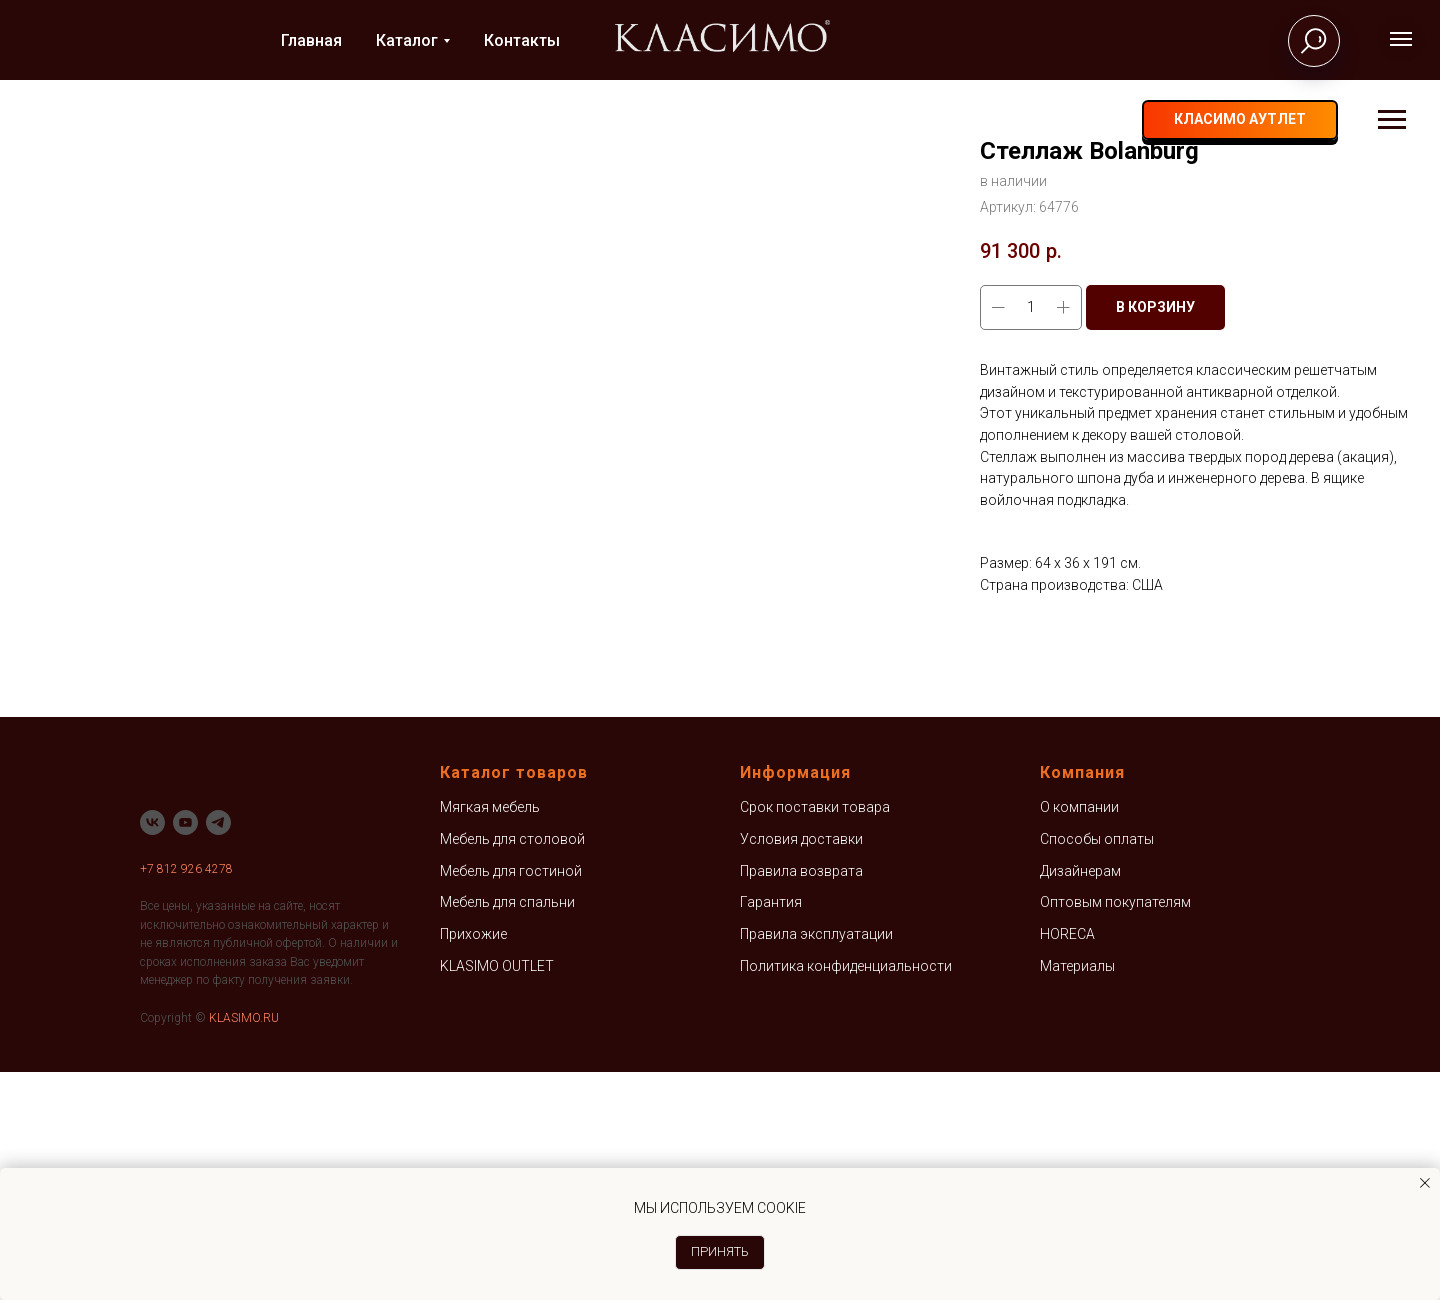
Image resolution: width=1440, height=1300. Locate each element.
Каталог (407, 40)
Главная (311, 40)
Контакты (522, 40)
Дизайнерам (1080, 1099)
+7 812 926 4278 (186, 1097)
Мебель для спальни (507, 1131)
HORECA (1067, 1162)
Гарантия (771, 1131)
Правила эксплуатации (816, 1162)
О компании (1079, 1036)
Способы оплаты (1097, 1067)
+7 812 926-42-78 (1021, 120)
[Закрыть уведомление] (1425, 1183)
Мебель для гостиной (511, 1099)
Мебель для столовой (512, 1067)
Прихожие (473, 1162)
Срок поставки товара (815, 1036)
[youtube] (185, 1050)
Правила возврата (801, 1099)
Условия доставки (801, 1067)
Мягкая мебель (490, 1036)
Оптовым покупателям (1115, 1131)
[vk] (1117, 120)
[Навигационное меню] (1401, 39)
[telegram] (1156, 120)
